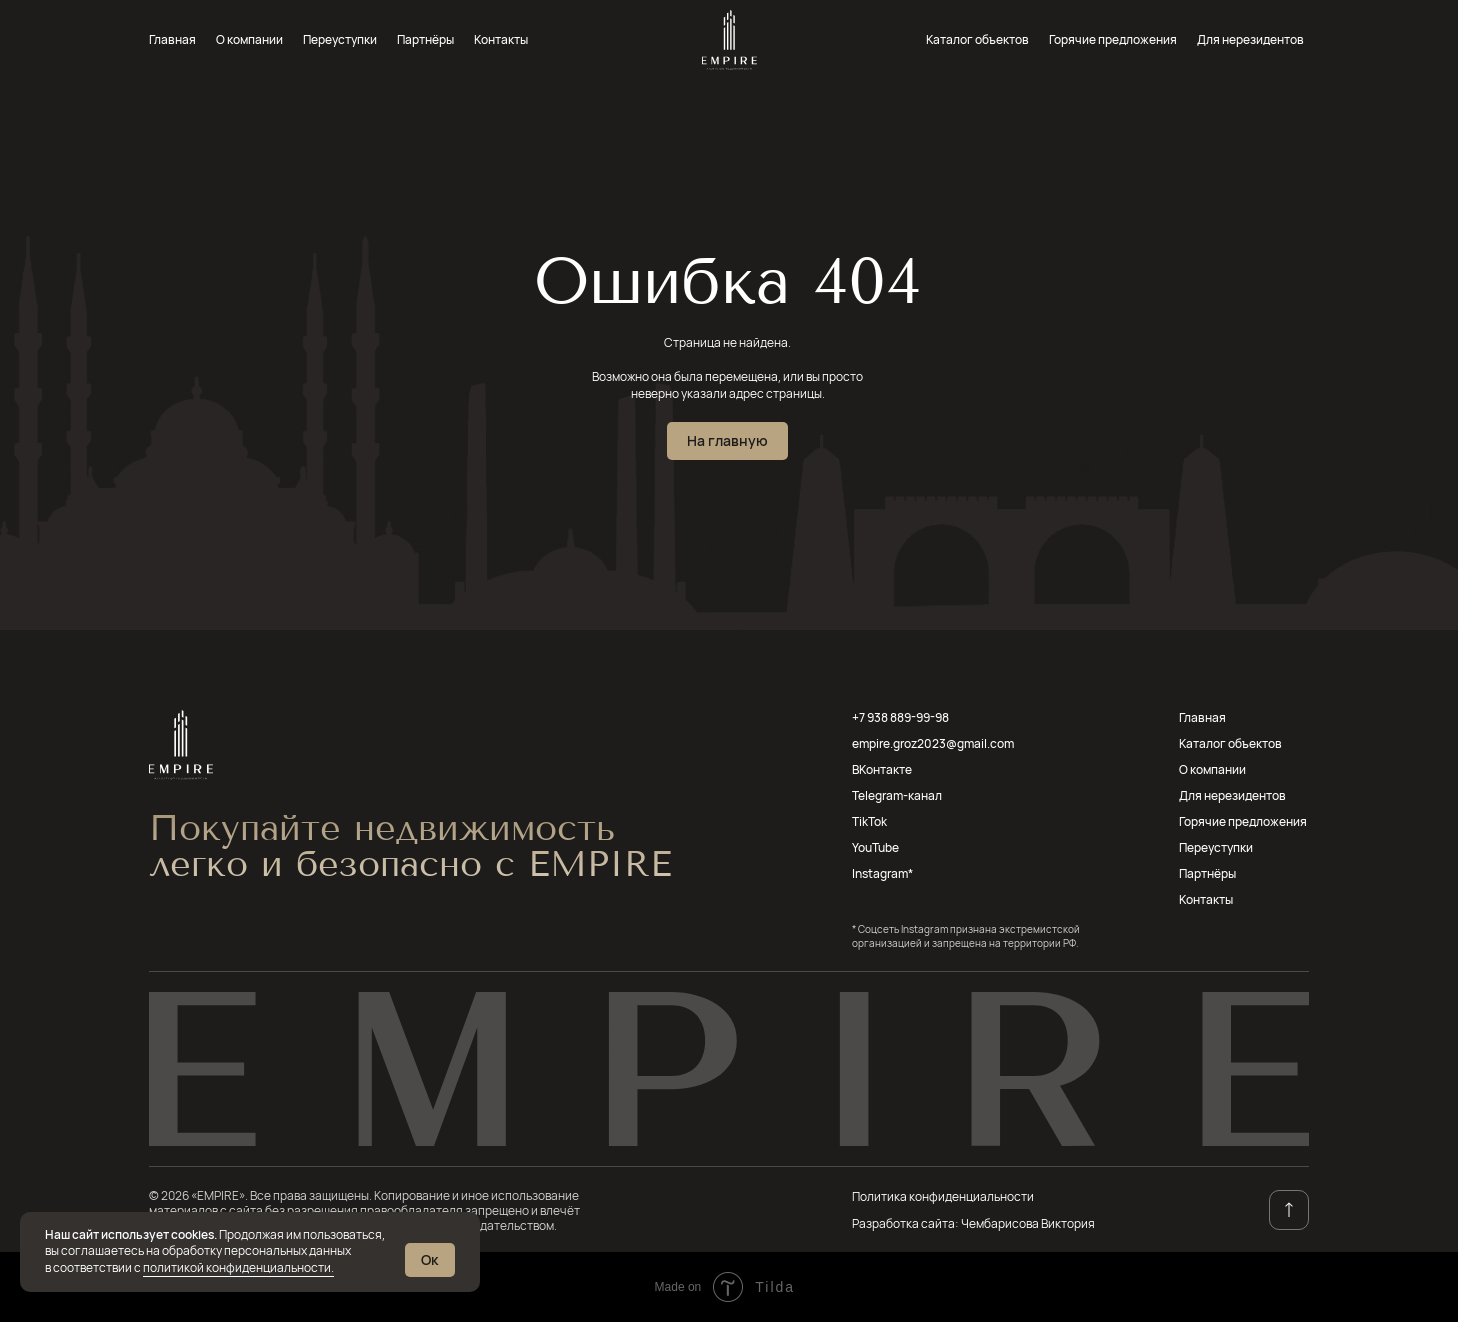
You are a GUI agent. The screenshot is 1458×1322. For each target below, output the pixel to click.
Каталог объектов (977, 39)
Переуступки (340, 39)
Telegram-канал (897, 795)
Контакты (501, 39)
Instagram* (882, 873)
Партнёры (425, 39)
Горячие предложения (1113, 39)
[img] (729, 40)
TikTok (869, 821)
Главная (172, 39)
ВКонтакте (882, 769)
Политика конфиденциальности (943, 1196)
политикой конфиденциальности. (238, 1267)
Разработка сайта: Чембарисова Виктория (973, 1223)
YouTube (875, 847)
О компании (249, 39)
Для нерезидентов (1250, 39)
